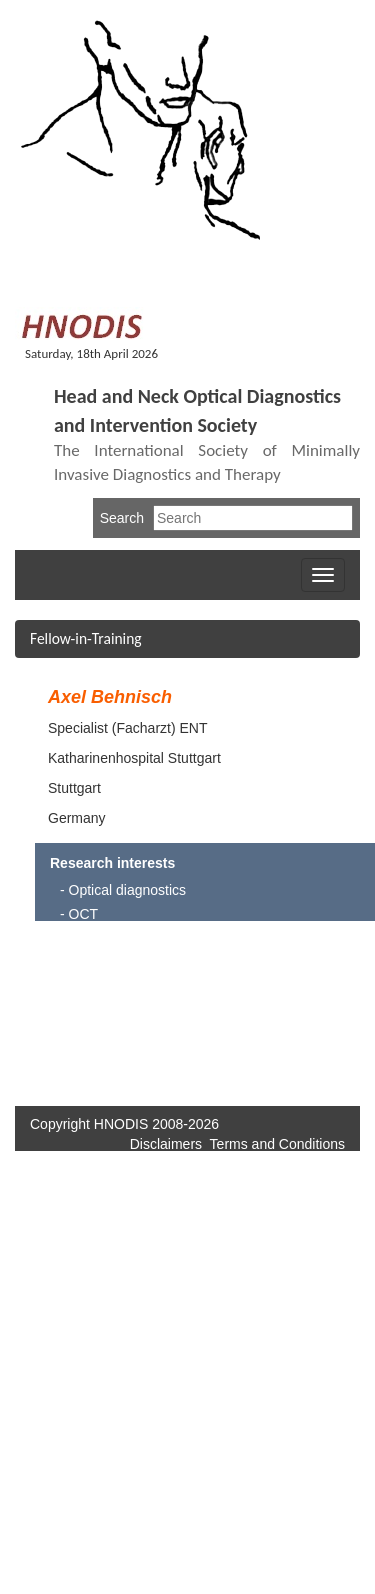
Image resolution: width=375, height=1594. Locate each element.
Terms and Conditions (277, 1144)
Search (122, 518)
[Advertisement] (279, 1006)
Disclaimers (166, 1144)
